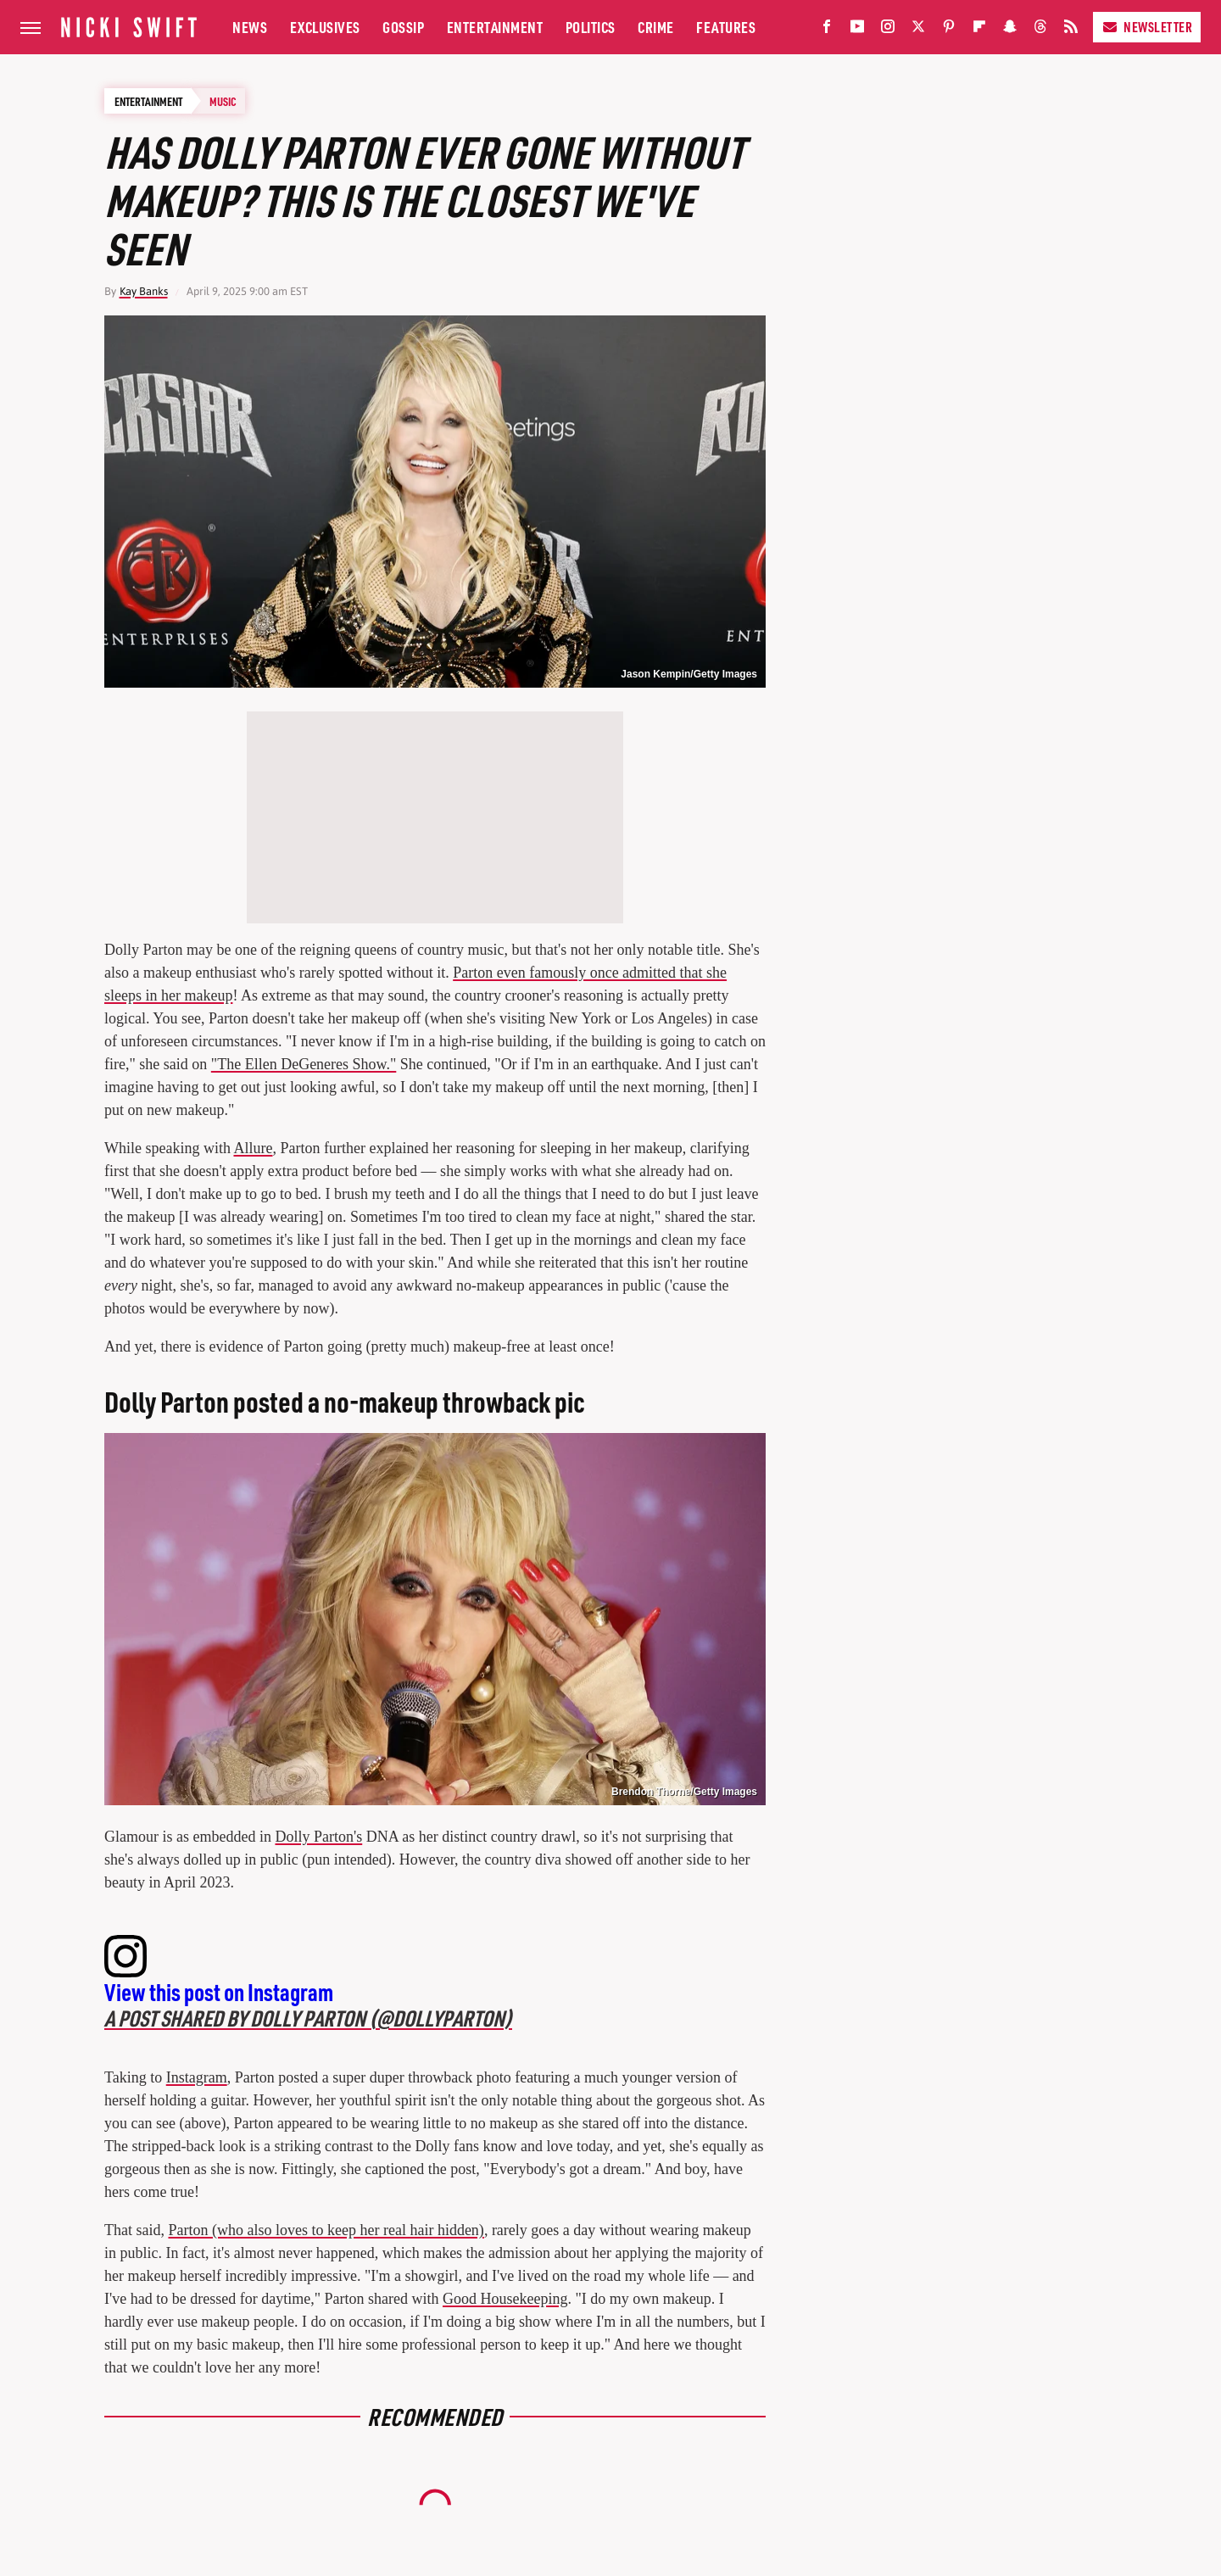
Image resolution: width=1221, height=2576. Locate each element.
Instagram (196, 2077)
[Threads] (1040, 30)
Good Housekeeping (505, 2298)
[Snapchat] (1009, 30)
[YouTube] (857, 30)
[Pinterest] (948, 30)
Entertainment (495, 26)
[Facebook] (826, 30)
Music (223, 101)
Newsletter (1146, 27)
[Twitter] (918, 30)
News (249, 26)
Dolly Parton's (318, 1836)
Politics (591, 26)
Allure (252, 1148)
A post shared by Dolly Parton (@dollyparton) (308, 2018)
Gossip (403, 26)
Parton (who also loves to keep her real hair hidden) (325, 2230)
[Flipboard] (979, 30)
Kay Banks (144, 291)
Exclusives (325, 26)
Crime (656, 26)
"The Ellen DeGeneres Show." (303, 1064)
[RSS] (1070, 30)
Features (725, 26)
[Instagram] (887, 30)
